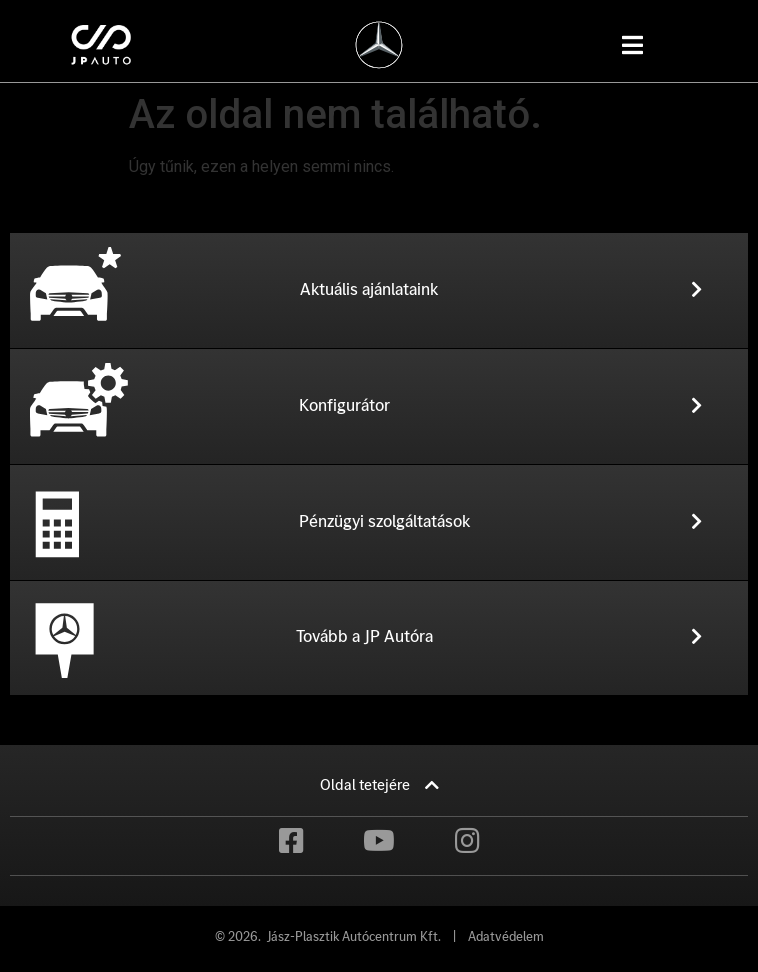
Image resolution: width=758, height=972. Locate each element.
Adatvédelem (506, 936)
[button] (415, 289)
